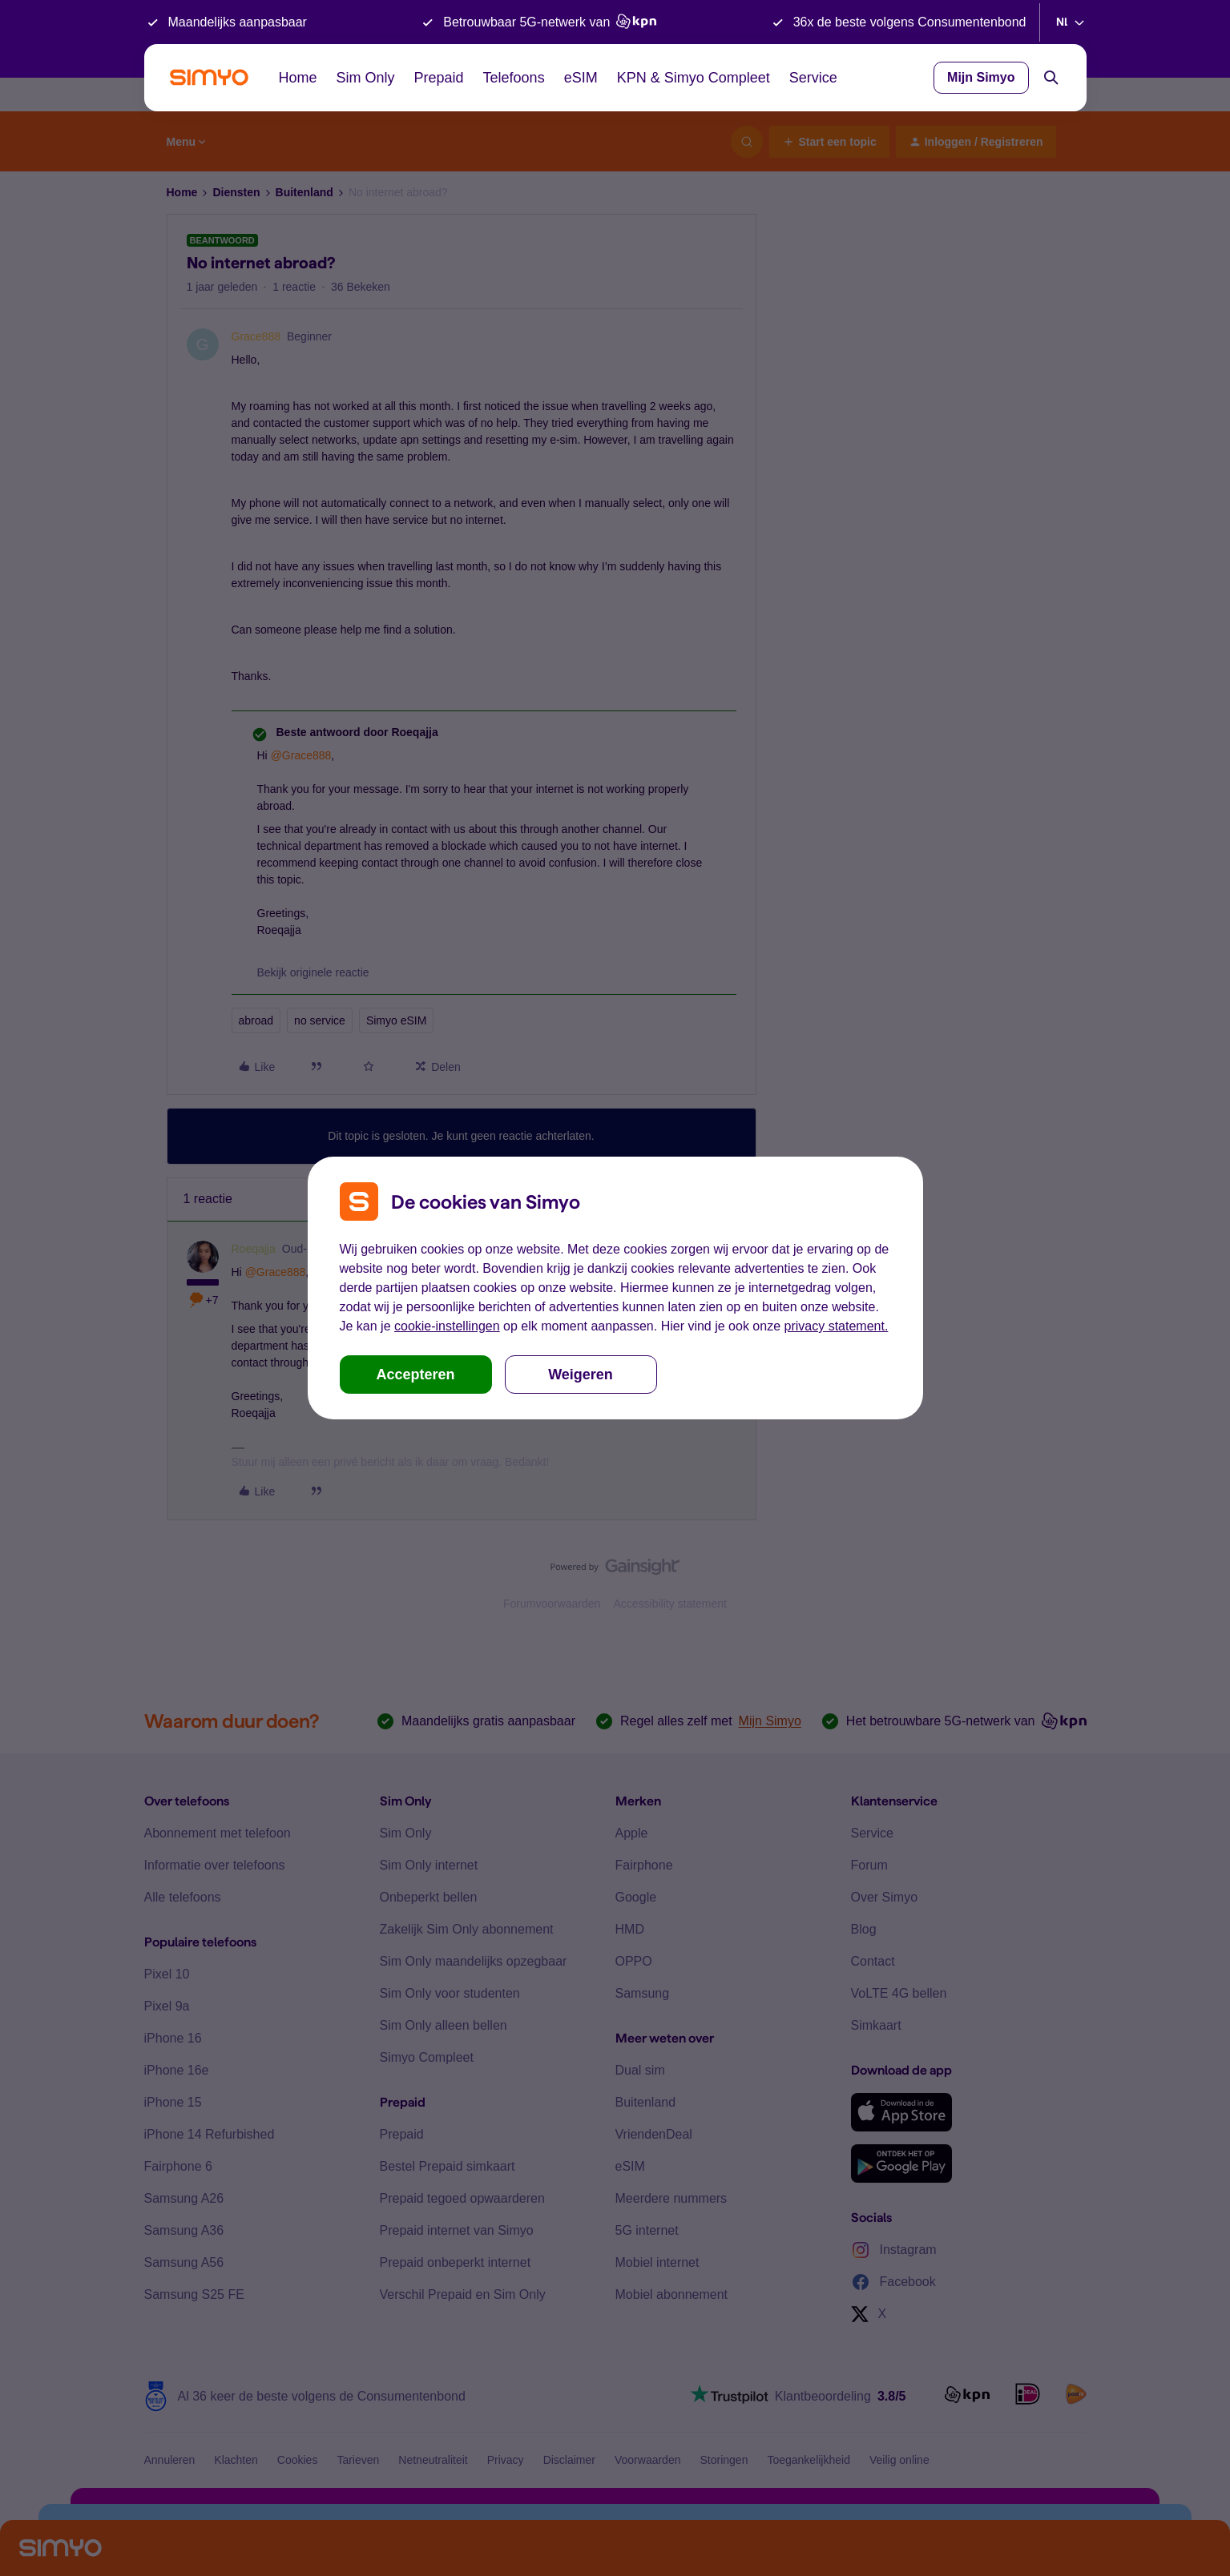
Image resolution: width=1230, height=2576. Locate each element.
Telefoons (514, 78)
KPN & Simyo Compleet (693, 78)
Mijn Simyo (980, 77)
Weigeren (580, 1374)
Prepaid (439, 78)
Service (813, 78)
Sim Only (366, 78)
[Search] (1051, 77)
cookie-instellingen (447, 1326)
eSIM (581, 78)
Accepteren (415, 1374)
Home (298, 78)
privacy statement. (836, 1326)
